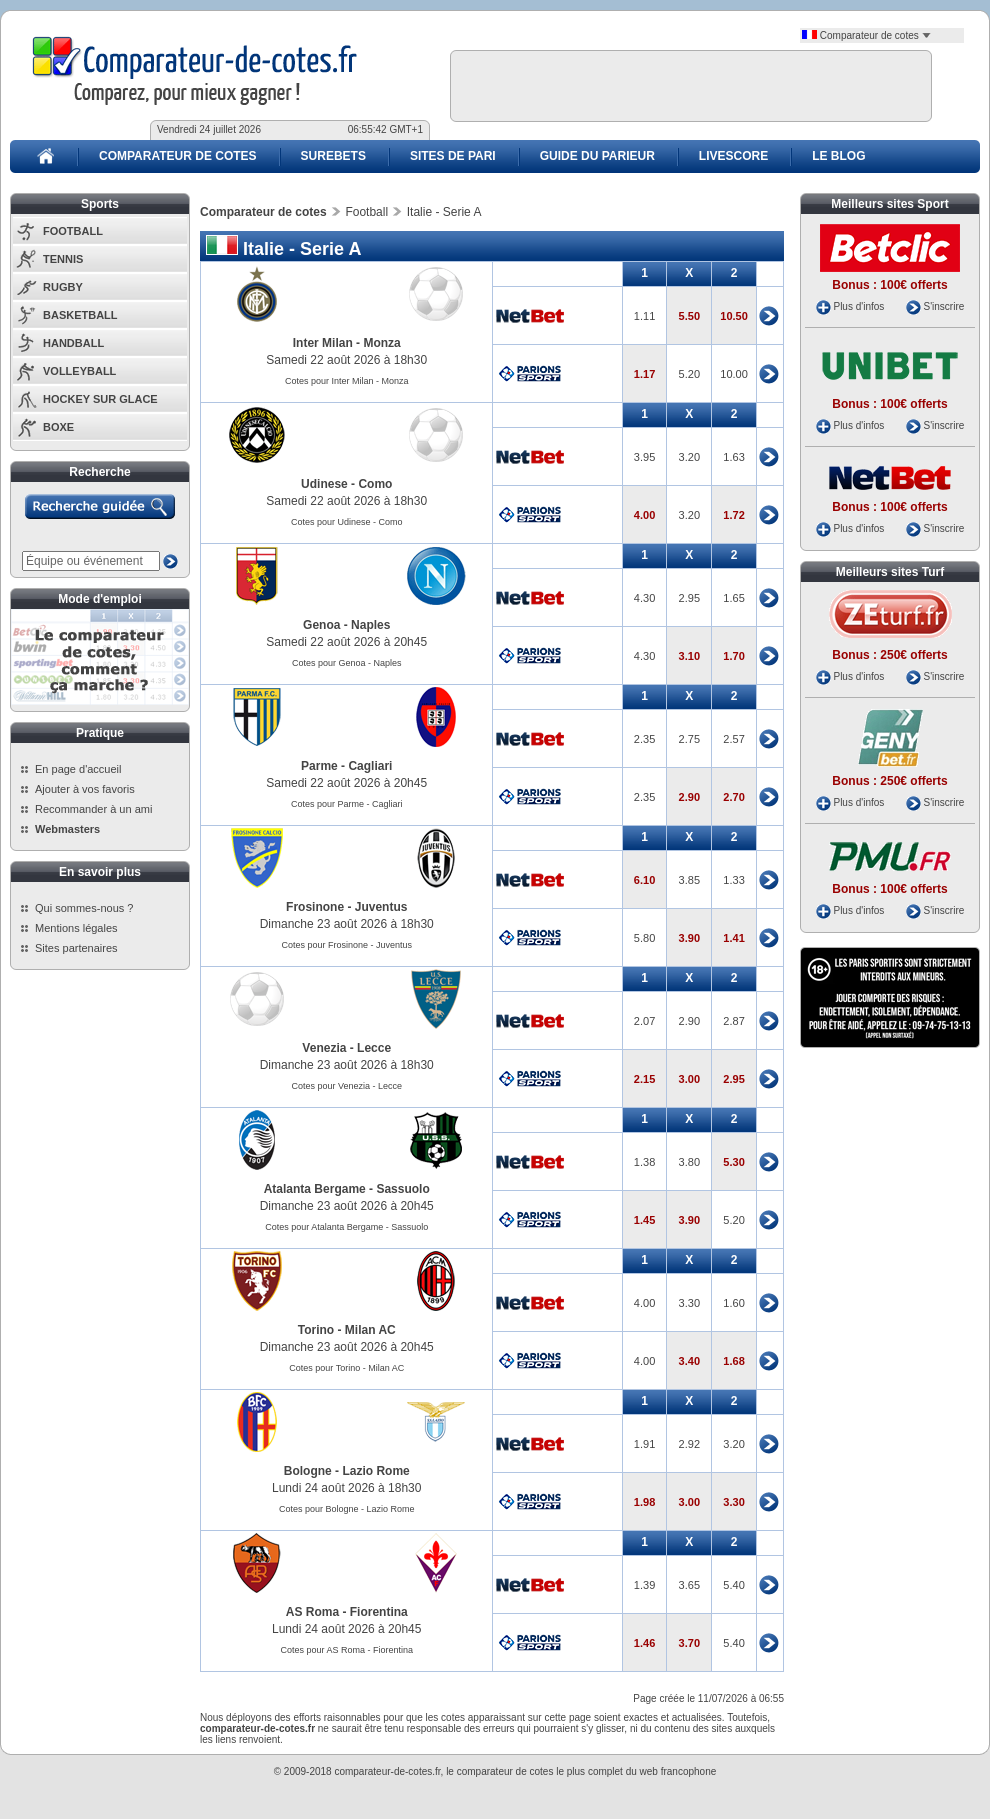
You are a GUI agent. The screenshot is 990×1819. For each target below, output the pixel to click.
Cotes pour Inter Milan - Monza (347, 381)
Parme (319, 766)
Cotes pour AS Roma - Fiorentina (346, 1650)
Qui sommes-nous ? (84, 908)
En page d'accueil (78, 769)
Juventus (381, 907)
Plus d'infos (858, 306)
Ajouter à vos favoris (85, 789)
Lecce (374, 1048)
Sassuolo (402, 1189)
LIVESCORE (733, 156)
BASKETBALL (80, 315)
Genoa (321, 625)
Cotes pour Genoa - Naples (347, 663)
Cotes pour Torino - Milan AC (346, 1368)
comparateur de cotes (505, 1771)
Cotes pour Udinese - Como (347, 522)
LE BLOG (838, 156)
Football (366, 212)
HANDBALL (73, 343)
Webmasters (67, 829)
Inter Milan (323, 343)
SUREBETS (333, 156)
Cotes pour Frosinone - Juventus (346, 945)
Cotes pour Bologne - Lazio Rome (347, 1509)
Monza (381, 343)
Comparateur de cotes (866, 35)
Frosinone (315, 907)
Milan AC (370, 1330)
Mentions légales (76, 928)
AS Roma (312, 1612)
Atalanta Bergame (315, 1189)
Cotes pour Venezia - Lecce (346, 1086)
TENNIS (63, 259)
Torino (316, 1330)
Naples (370, 625)
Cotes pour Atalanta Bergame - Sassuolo (346, 1227)
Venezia (324, 1048)
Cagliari (370, 766)
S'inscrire (943, 306)
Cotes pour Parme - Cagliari (347, 804)
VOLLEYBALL (79, 371)
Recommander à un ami (93, 809)
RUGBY (63, 287)
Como (375, 484)
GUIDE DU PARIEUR (597, 156)
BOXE (58, 427)
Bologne (308, 1471)
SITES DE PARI (453, 156)
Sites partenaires (76, 948)
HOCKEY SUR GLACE (100, 399)
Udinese (324, 484)
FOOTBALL (73, 231)
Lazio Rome (375, 1471)
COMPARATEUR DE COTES (178, 156)
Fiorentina (379, 1612)
